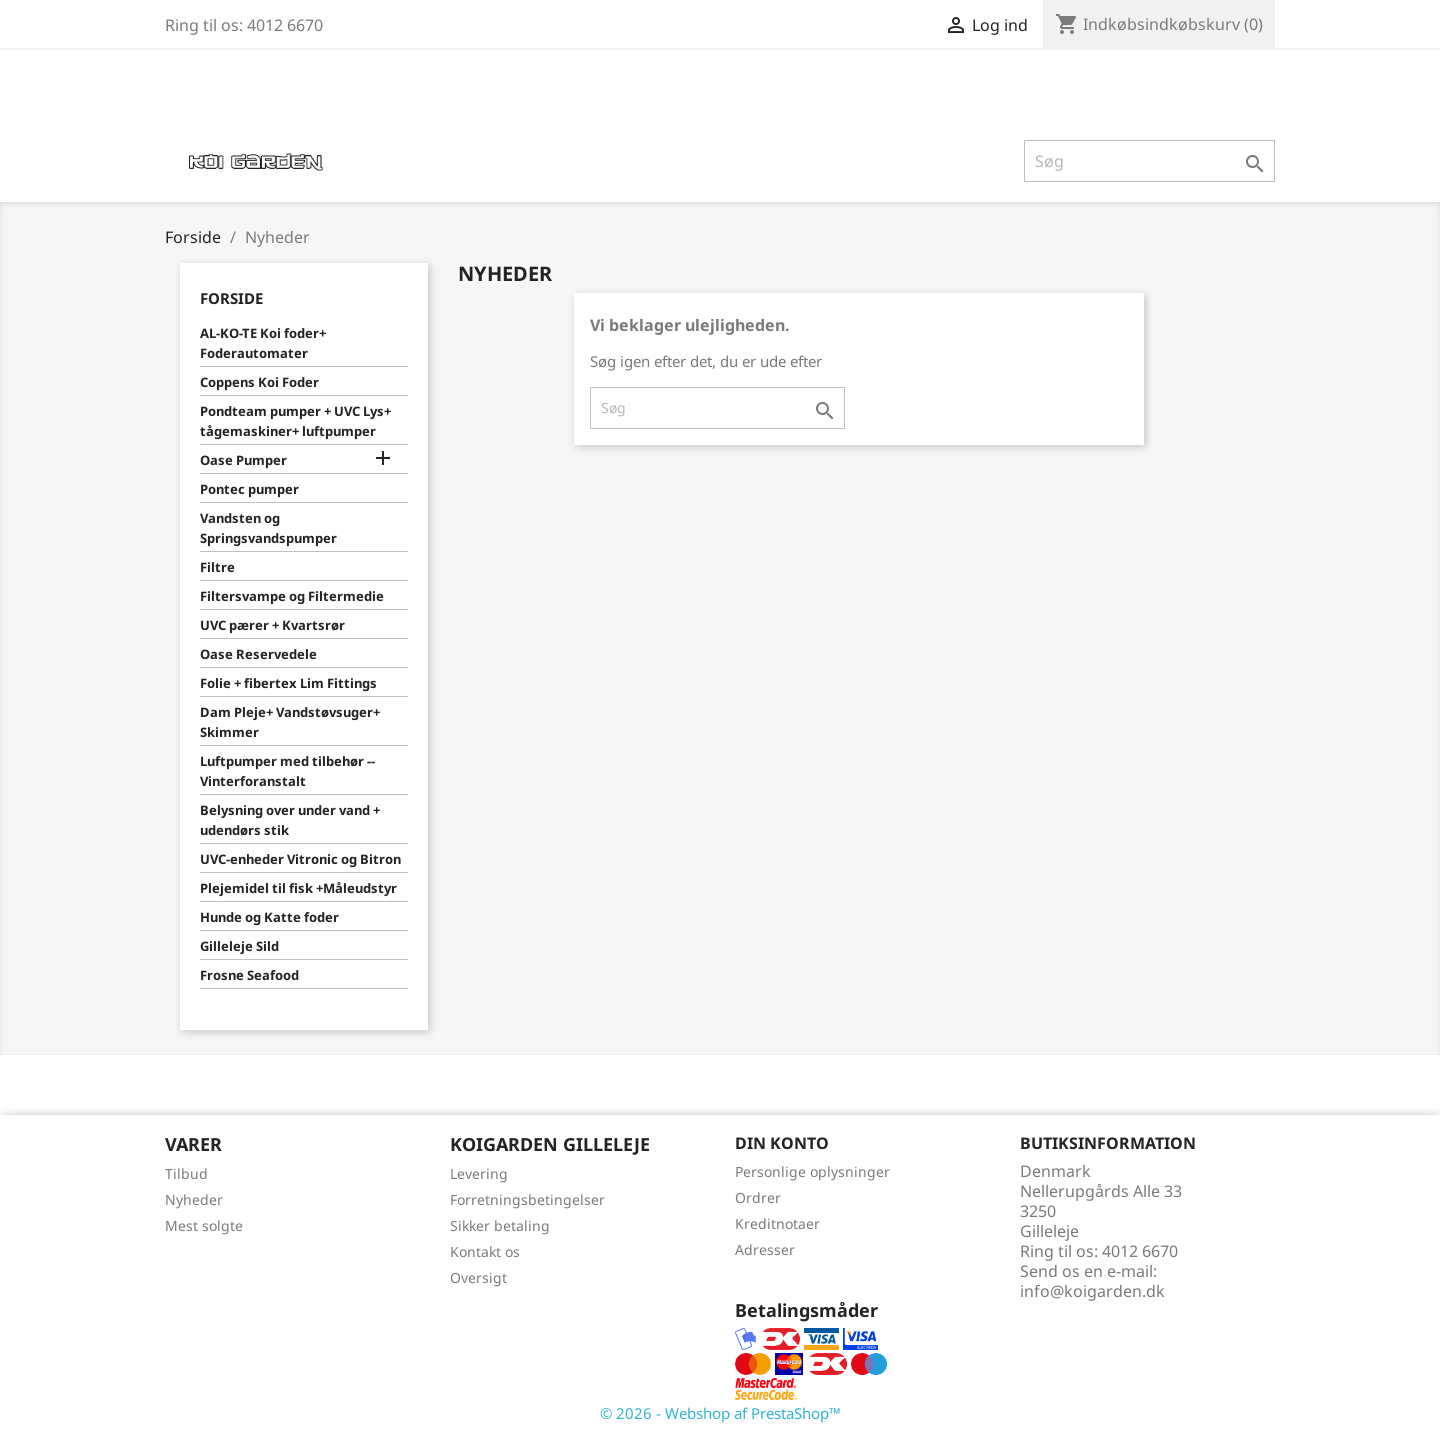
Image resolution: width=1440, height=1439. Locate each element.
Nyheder (194, 1199)
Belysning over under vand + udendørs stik (290, 820)
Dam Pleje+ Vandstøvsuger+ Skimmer (290, 722)
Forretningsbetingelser (527, 1199)
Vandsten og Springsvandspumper (268, 528)
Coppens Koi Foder (259, 382)
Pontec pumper (249, 489)
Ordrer (758, 1197)
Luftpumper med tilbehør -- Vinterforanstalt (287, 771)
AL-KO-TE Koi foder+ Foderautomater (263, 343)
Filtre (217, 567)
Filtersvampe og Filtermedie (292, 596)
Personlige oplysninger (812, 1171)
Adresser (765, 1249)
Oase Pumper (243, 460)
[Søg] (1149, 161)
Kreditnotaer (777, 1223)
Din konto (782, 1143)
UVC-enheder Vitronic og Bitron (300, 859)
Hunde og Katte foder (269, 917)
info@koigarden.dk (1092, 1291)
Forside (231, 298)
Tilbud (186, 1173)
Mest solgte (204, 1225)
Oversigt (478, 1277)
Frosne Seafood (249, 975)
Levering (479, 1173)
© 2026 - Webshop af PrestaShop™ (720, 1413)
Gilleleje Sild (239, 946)
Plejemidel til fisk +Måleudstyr (298, 888)
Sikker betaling (500, 1225)
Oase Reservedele (258, 654)
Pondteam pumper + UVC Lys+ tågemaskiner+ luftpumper (295, 421)
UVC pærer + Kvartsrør (272, 625)
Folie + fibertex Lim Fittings (288, 683)
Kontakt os (485, 1251)
